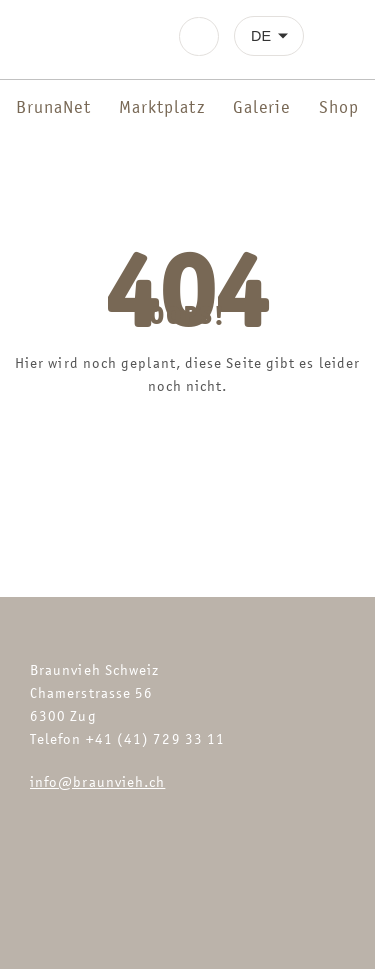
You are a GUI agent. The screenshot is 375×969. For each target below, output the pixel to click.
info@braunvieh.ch (97, 781)
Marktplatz (162, 107)
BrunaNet (53, 107)
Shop (339, 107)
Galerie (262, 107)
